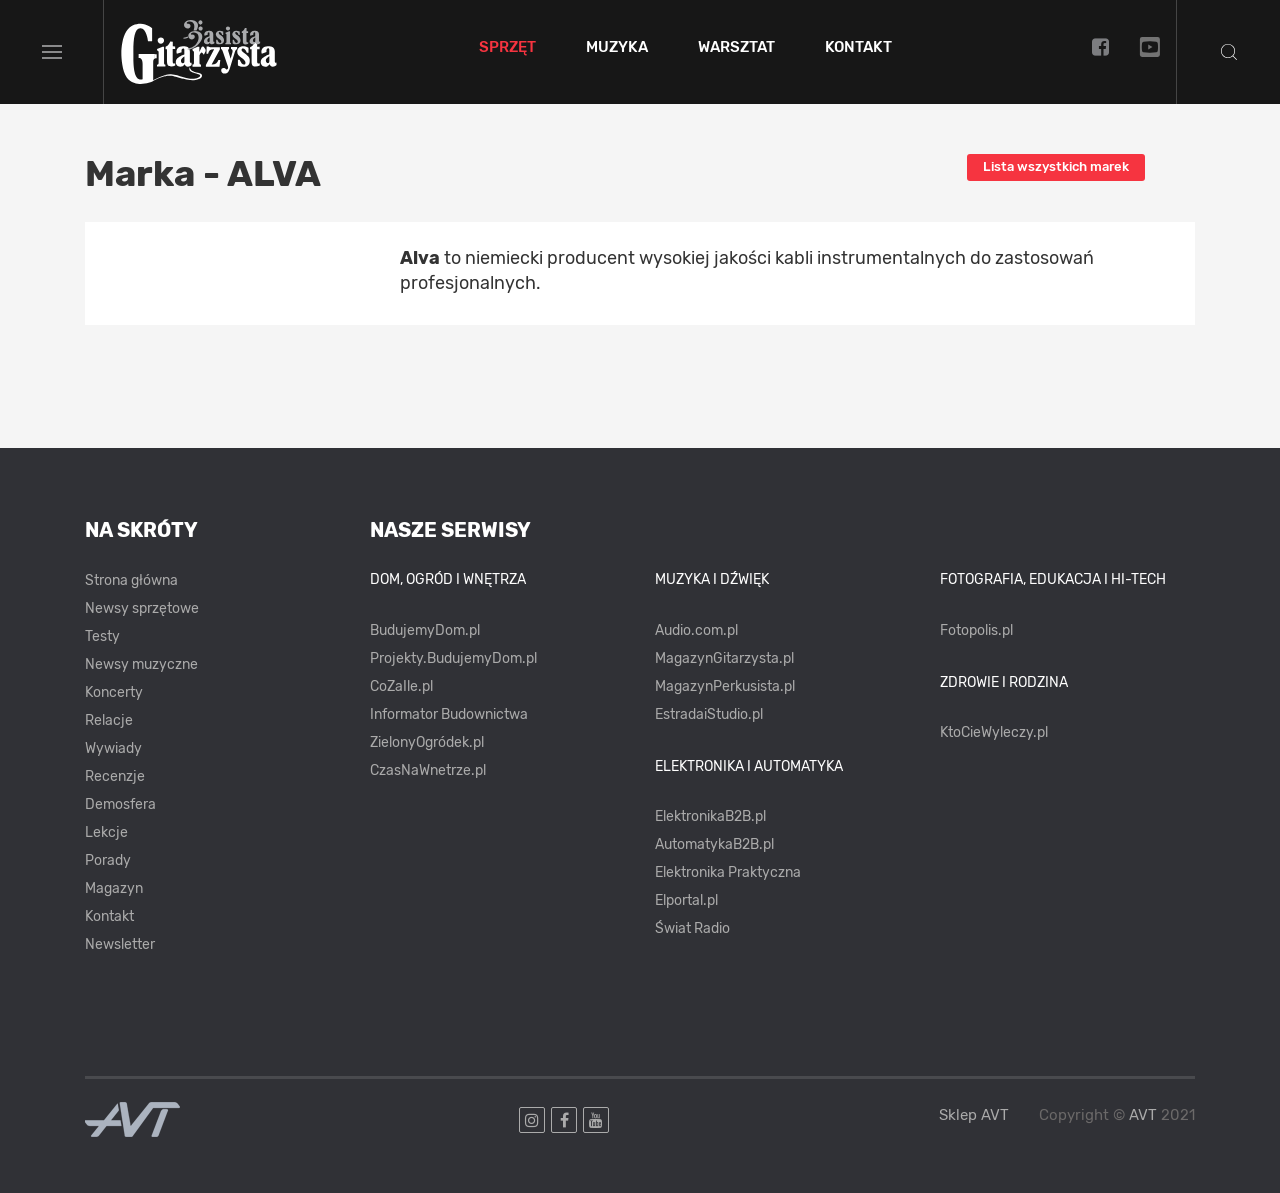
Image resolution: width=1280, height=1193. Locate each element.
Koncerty (114, 692)
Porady (108, 860)
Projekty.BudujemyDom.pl (453, 658)
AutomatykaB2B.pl (714, 844)
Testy (102, 636)
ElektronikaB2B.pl (710, 816)
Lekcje (106, 832)
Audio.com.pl (696, 630)
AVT (1143, 1115)
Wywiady (113, 748)
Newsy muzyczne (141, 664)
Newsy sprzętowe (142, 608)
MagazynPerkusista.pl (725, 686)
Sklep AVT (974, 1115)
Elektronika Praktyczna (728, 872)
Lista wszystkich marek (1056, 166)
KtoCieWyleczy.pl (994, 732)
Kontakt (858, 48)
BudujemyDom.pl (425, 630)
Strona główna (131, 580)
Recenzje (115, 776)
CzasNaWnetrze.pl (428, 770)
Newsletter (120, 944)
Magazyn (114, 888)
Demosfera (120, 804)
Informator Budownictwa (449, 714)
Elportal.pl (686, 900)
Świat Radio (692, 928)
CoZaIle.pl (401, 686)
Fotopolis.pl (976, 630)
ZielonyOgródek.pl (427, 742)
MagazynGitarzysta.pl (724, 658)
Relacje (109, 720)
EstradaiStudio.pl (709, 714)
